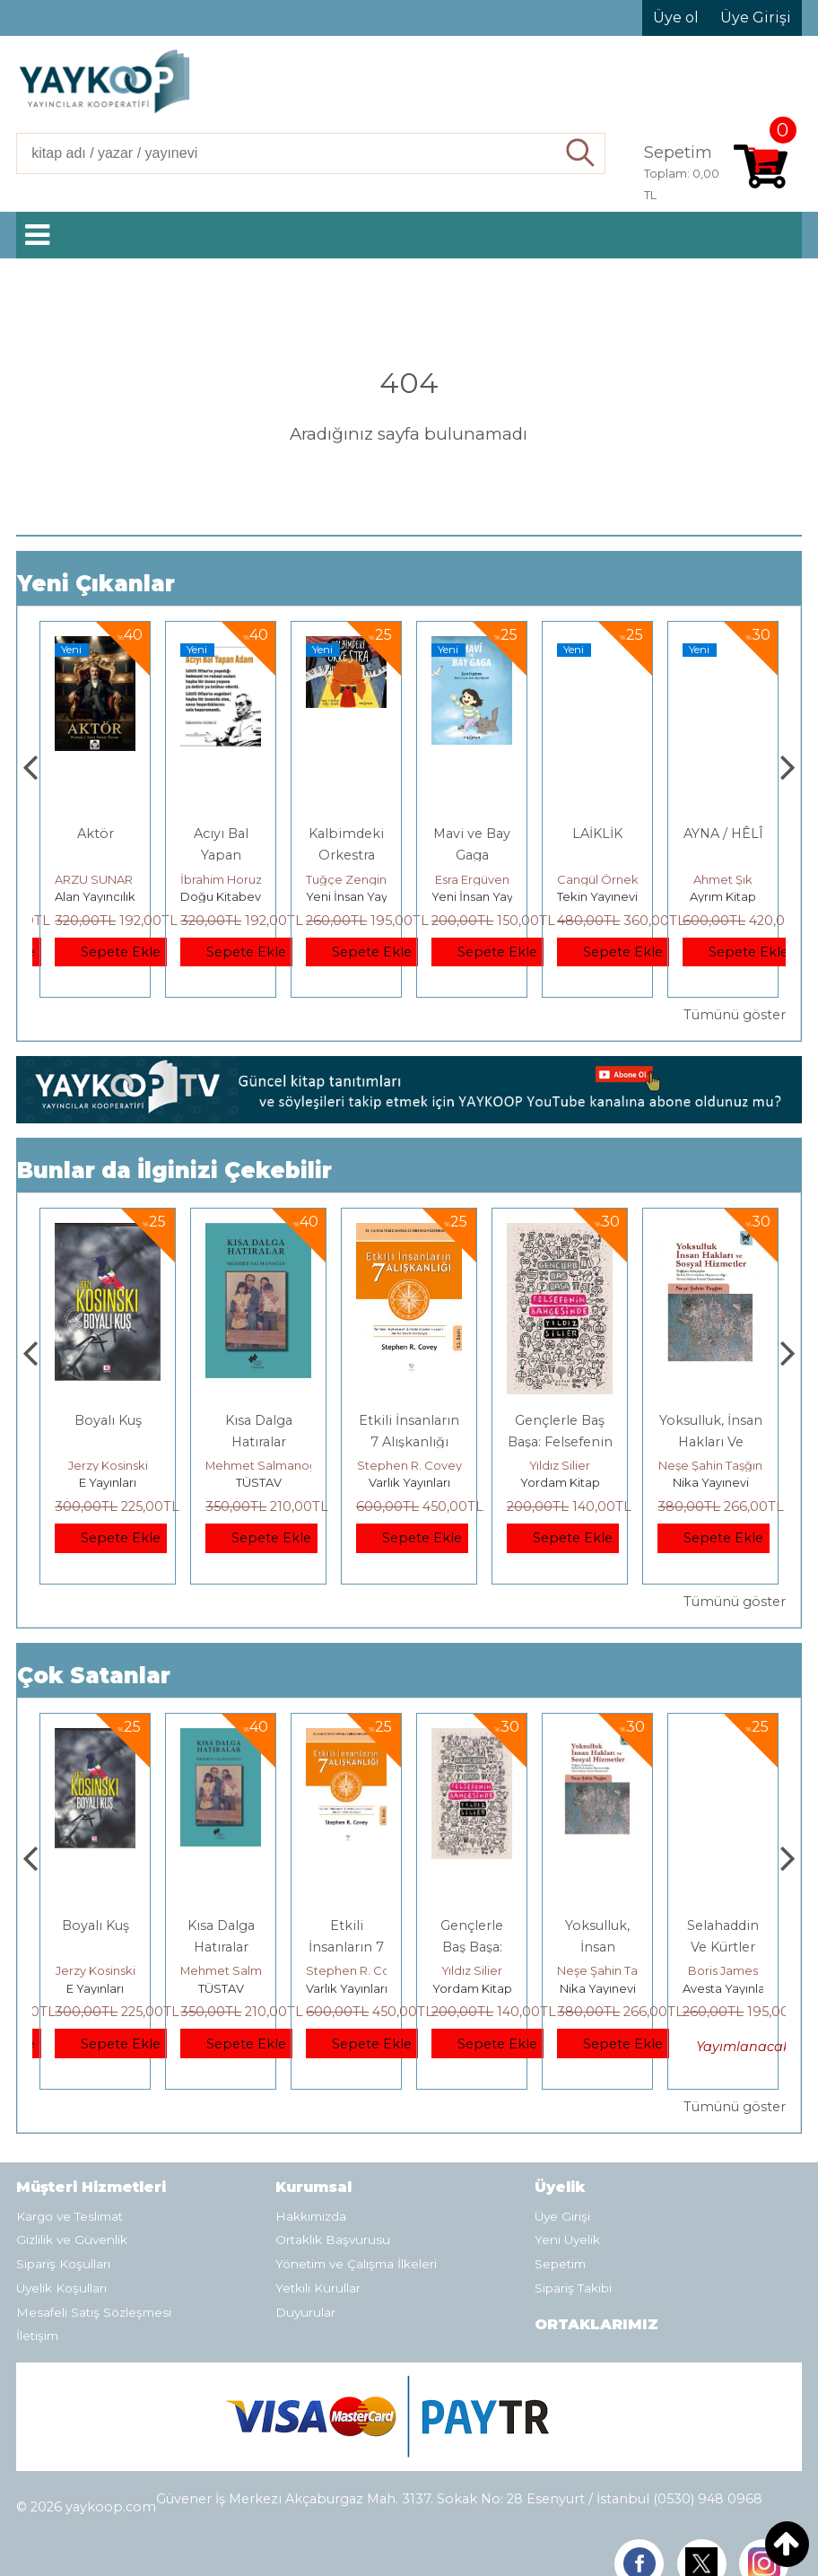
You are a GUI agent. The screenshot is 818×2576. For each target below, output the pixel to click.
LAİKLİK (723, 833)
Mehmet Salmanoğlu (417, 1465)
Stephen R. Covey (560, 1465)
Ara (581, 153)
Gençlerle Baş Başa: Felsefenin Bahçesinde (710, 1441)
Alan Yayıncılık (95, 896)
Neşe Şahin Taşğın (735, 1970)
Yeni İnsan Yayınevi (485, 896)
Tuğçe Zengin (471, 879)
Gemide (95, 833)
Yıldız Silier (710, 1465)
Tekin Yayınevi (723, 896)
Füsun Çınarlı (95, 879)
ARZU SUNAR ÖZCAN (243, 879)
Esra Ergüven (598, 879)
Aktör (221, 833)
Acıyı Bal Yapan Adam (346, 855)
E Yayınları (258, 1482)
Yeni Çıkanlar (96, 584)
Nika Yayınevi (723, 1988)
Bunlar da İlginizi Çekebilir (174, 1170)
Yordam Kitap (711, 1482)
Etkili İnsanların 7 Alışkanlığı (471, 1947)
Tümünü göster (734, 1015)
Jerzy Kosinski (259, 1465)
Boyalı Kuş (258, 1420)
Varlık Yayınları (560, 1482)
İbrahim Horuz (346, 879)
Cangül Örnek (723, 879)
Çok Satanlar (93, 1676)
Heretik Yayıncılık (108, 1482)
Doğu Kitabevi (347, 896)
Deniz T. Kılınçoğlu (108, 1465)
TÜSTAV (409, 1482)
